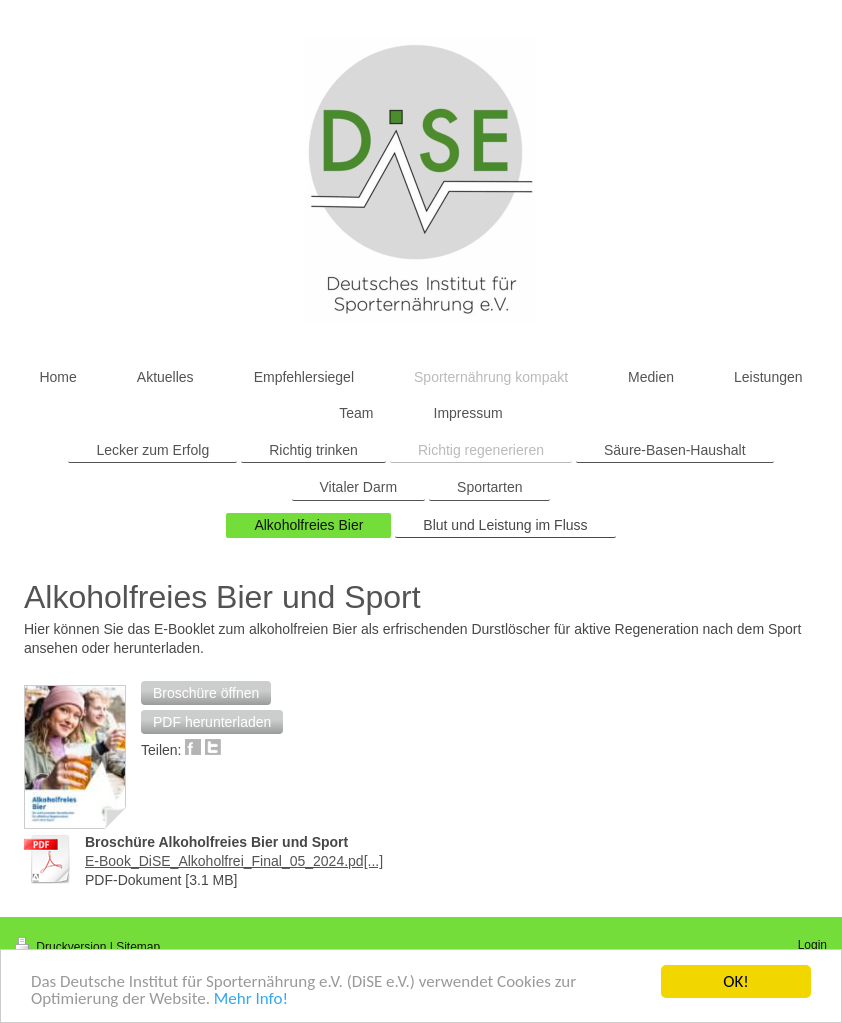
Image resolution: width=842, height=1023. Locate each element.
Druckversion (62, 947)
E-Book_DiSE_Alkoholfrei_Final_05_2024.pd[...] (234, 861)
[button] (206, 693)
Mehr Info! (251, 999)
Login (812, 945)
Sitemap (138, 947)
